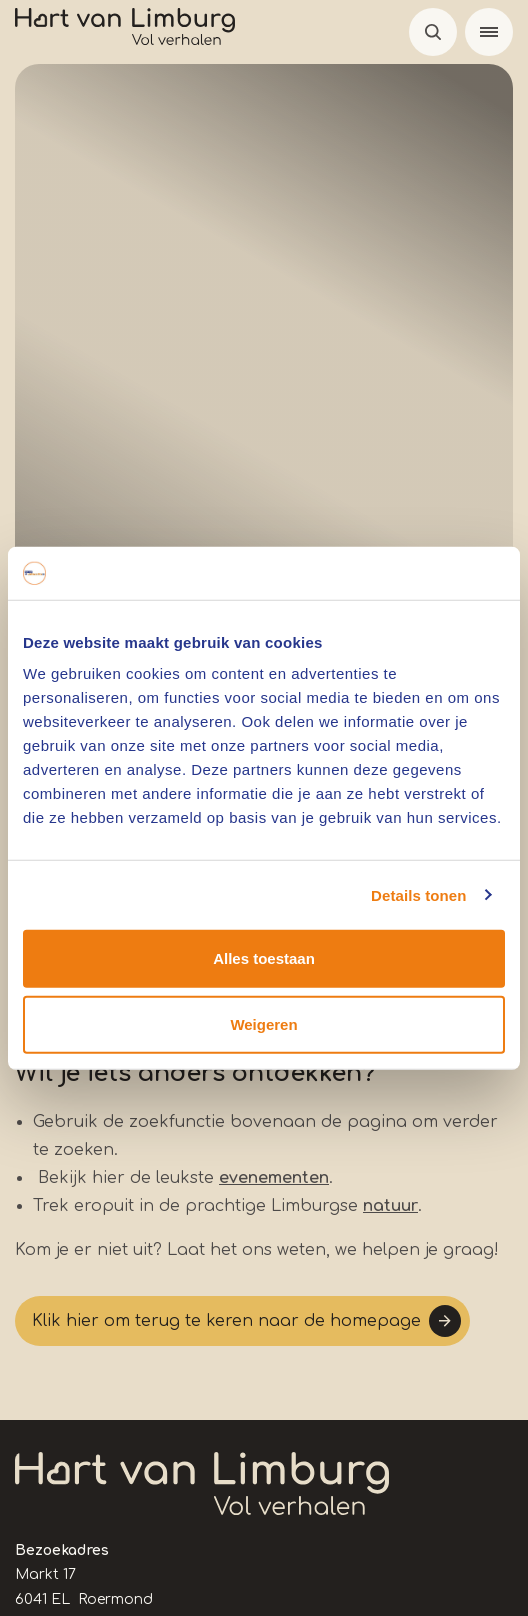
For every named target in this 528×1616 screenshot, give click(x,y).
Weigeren (263, 1023)
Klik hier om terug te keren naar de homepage (226, 1321)
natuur (390, 1206)
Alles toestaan (264, 958)
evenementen (274, 1178)
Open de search (433, 32)
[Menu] (489, 32)
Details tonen (418, 894)
